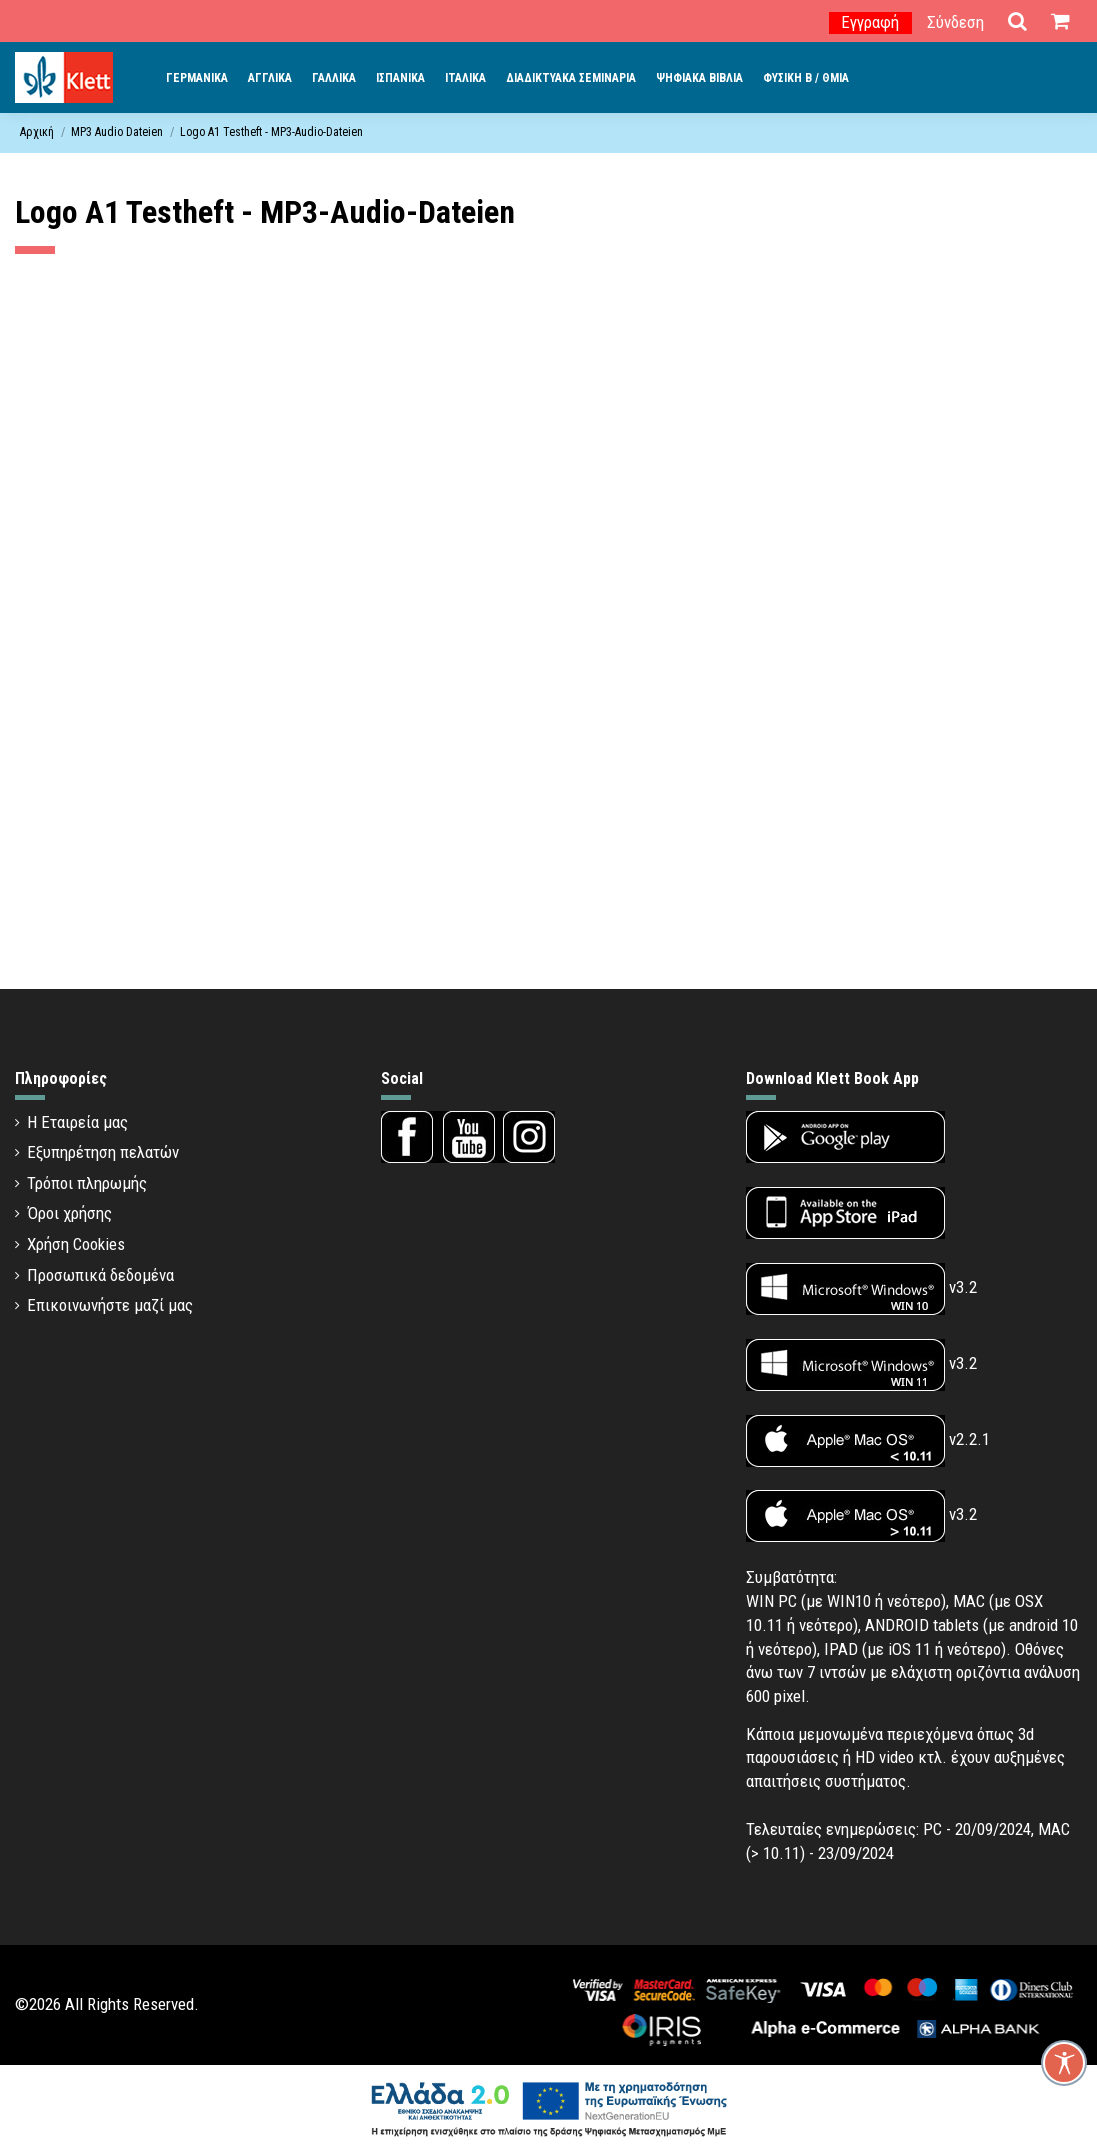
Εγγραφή (870, 22)
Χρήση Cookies (76, 1244)
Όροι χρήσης (69, 1213)
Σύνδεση (955, 22)
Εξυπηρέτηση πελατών (103, 1152)
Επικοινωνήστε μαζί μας (110, 1305)
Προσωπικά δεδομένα (100, 1275)
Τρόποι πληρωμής (87, 1183)
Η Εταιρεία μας (77, 1122)
